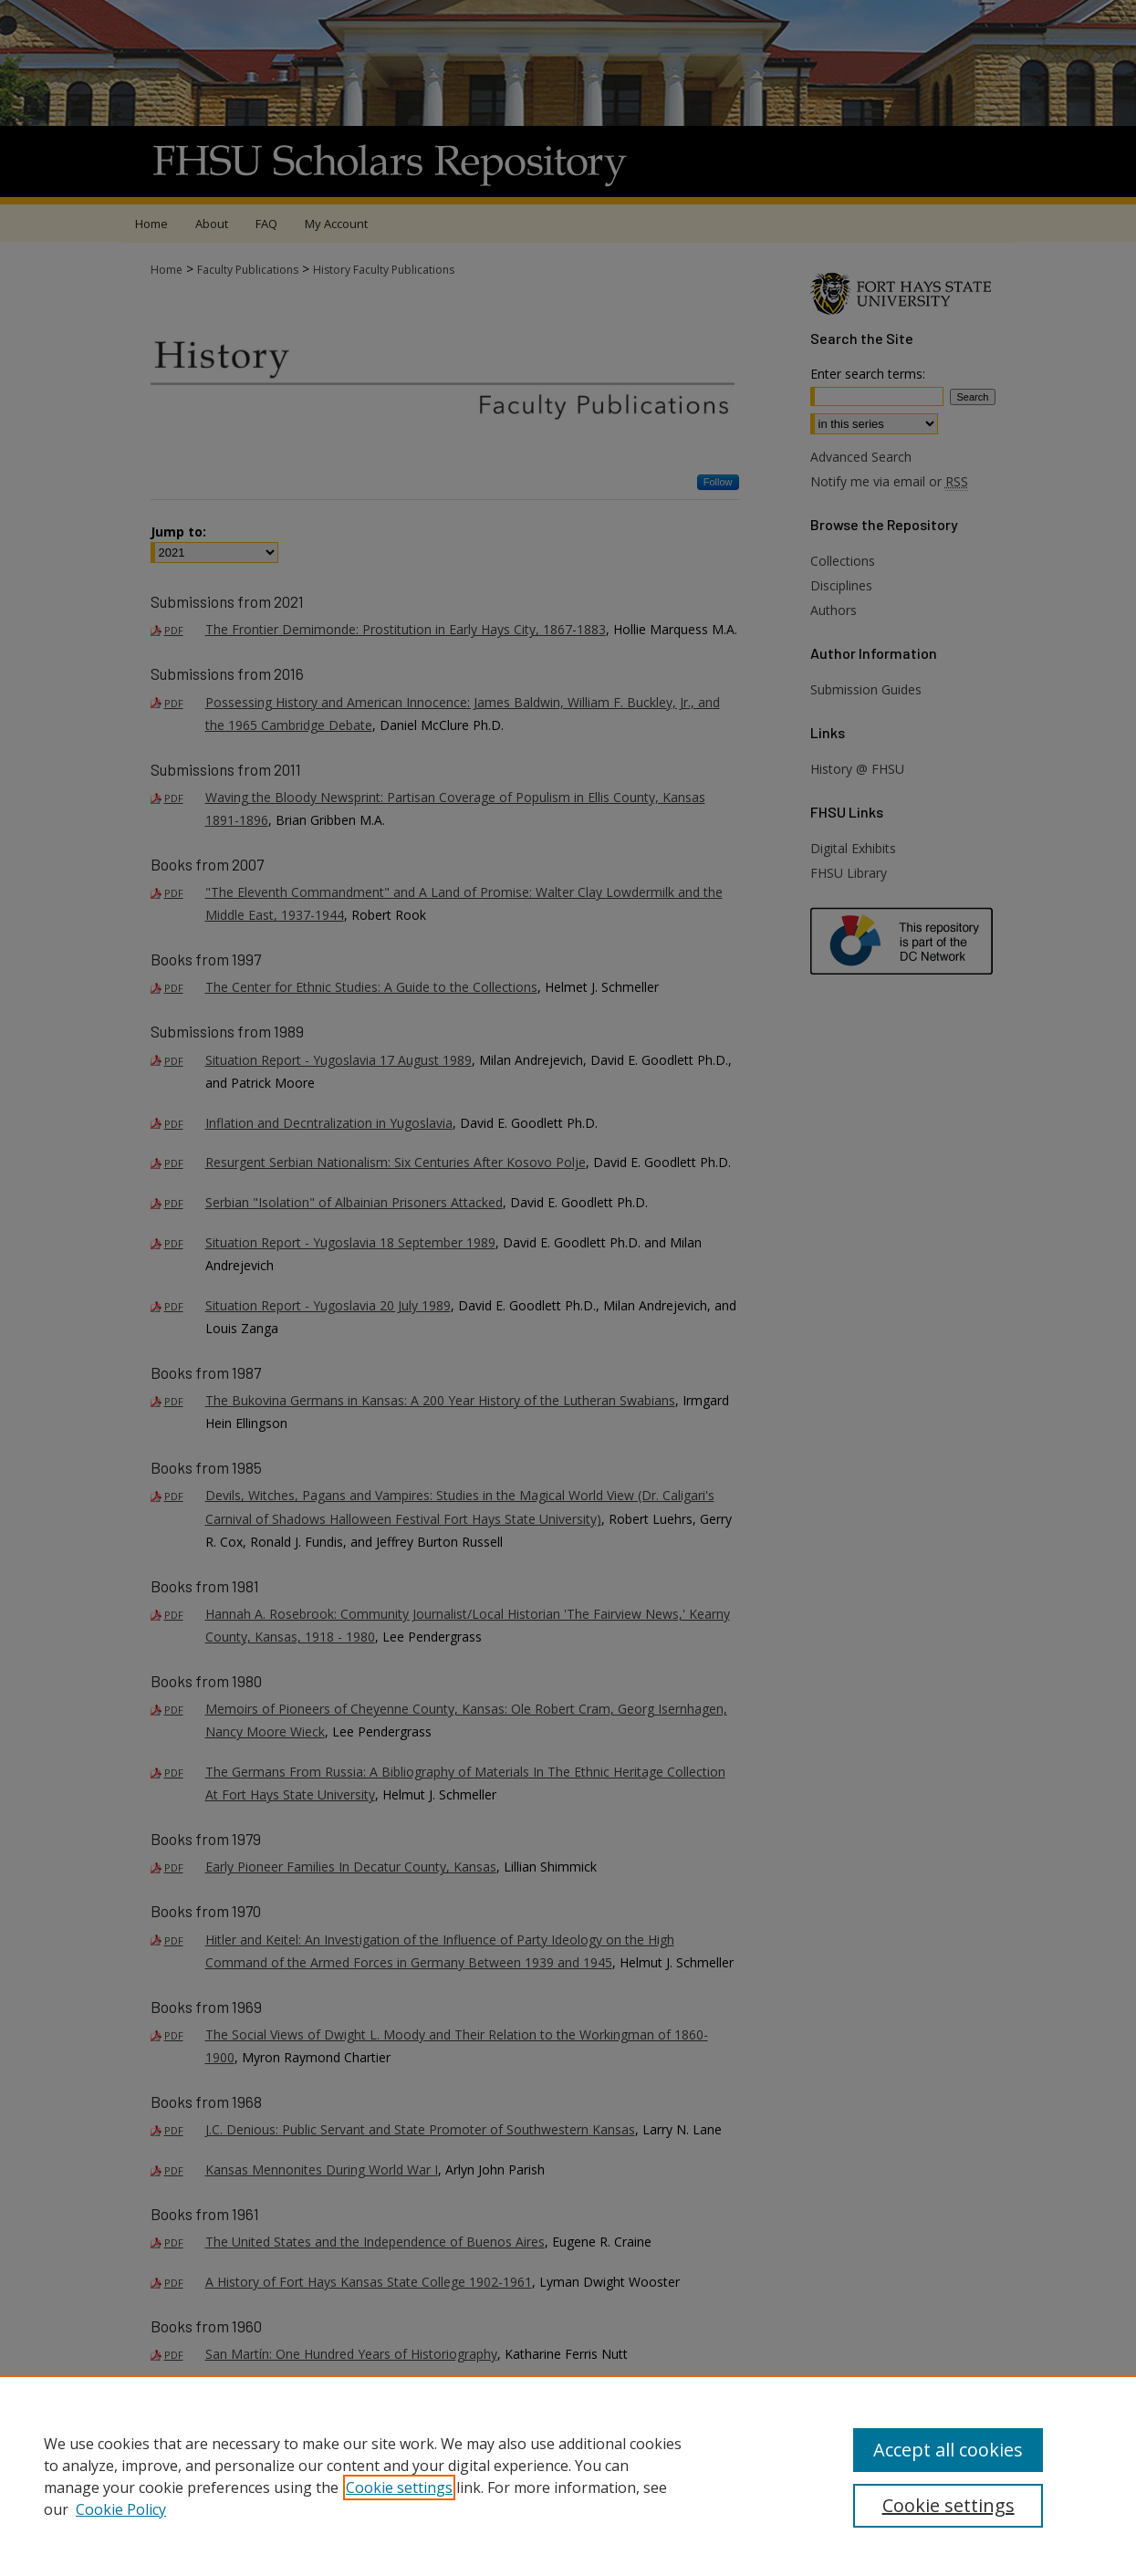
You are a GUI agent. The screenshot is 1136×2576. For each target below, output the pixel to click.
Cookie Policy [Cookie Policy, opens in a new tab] (121, 2509)
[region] (568, 2475)
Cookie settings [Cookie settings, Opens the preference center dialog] (948, 2505)
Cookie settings (399, 2487)
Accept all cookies (948, 2449)
